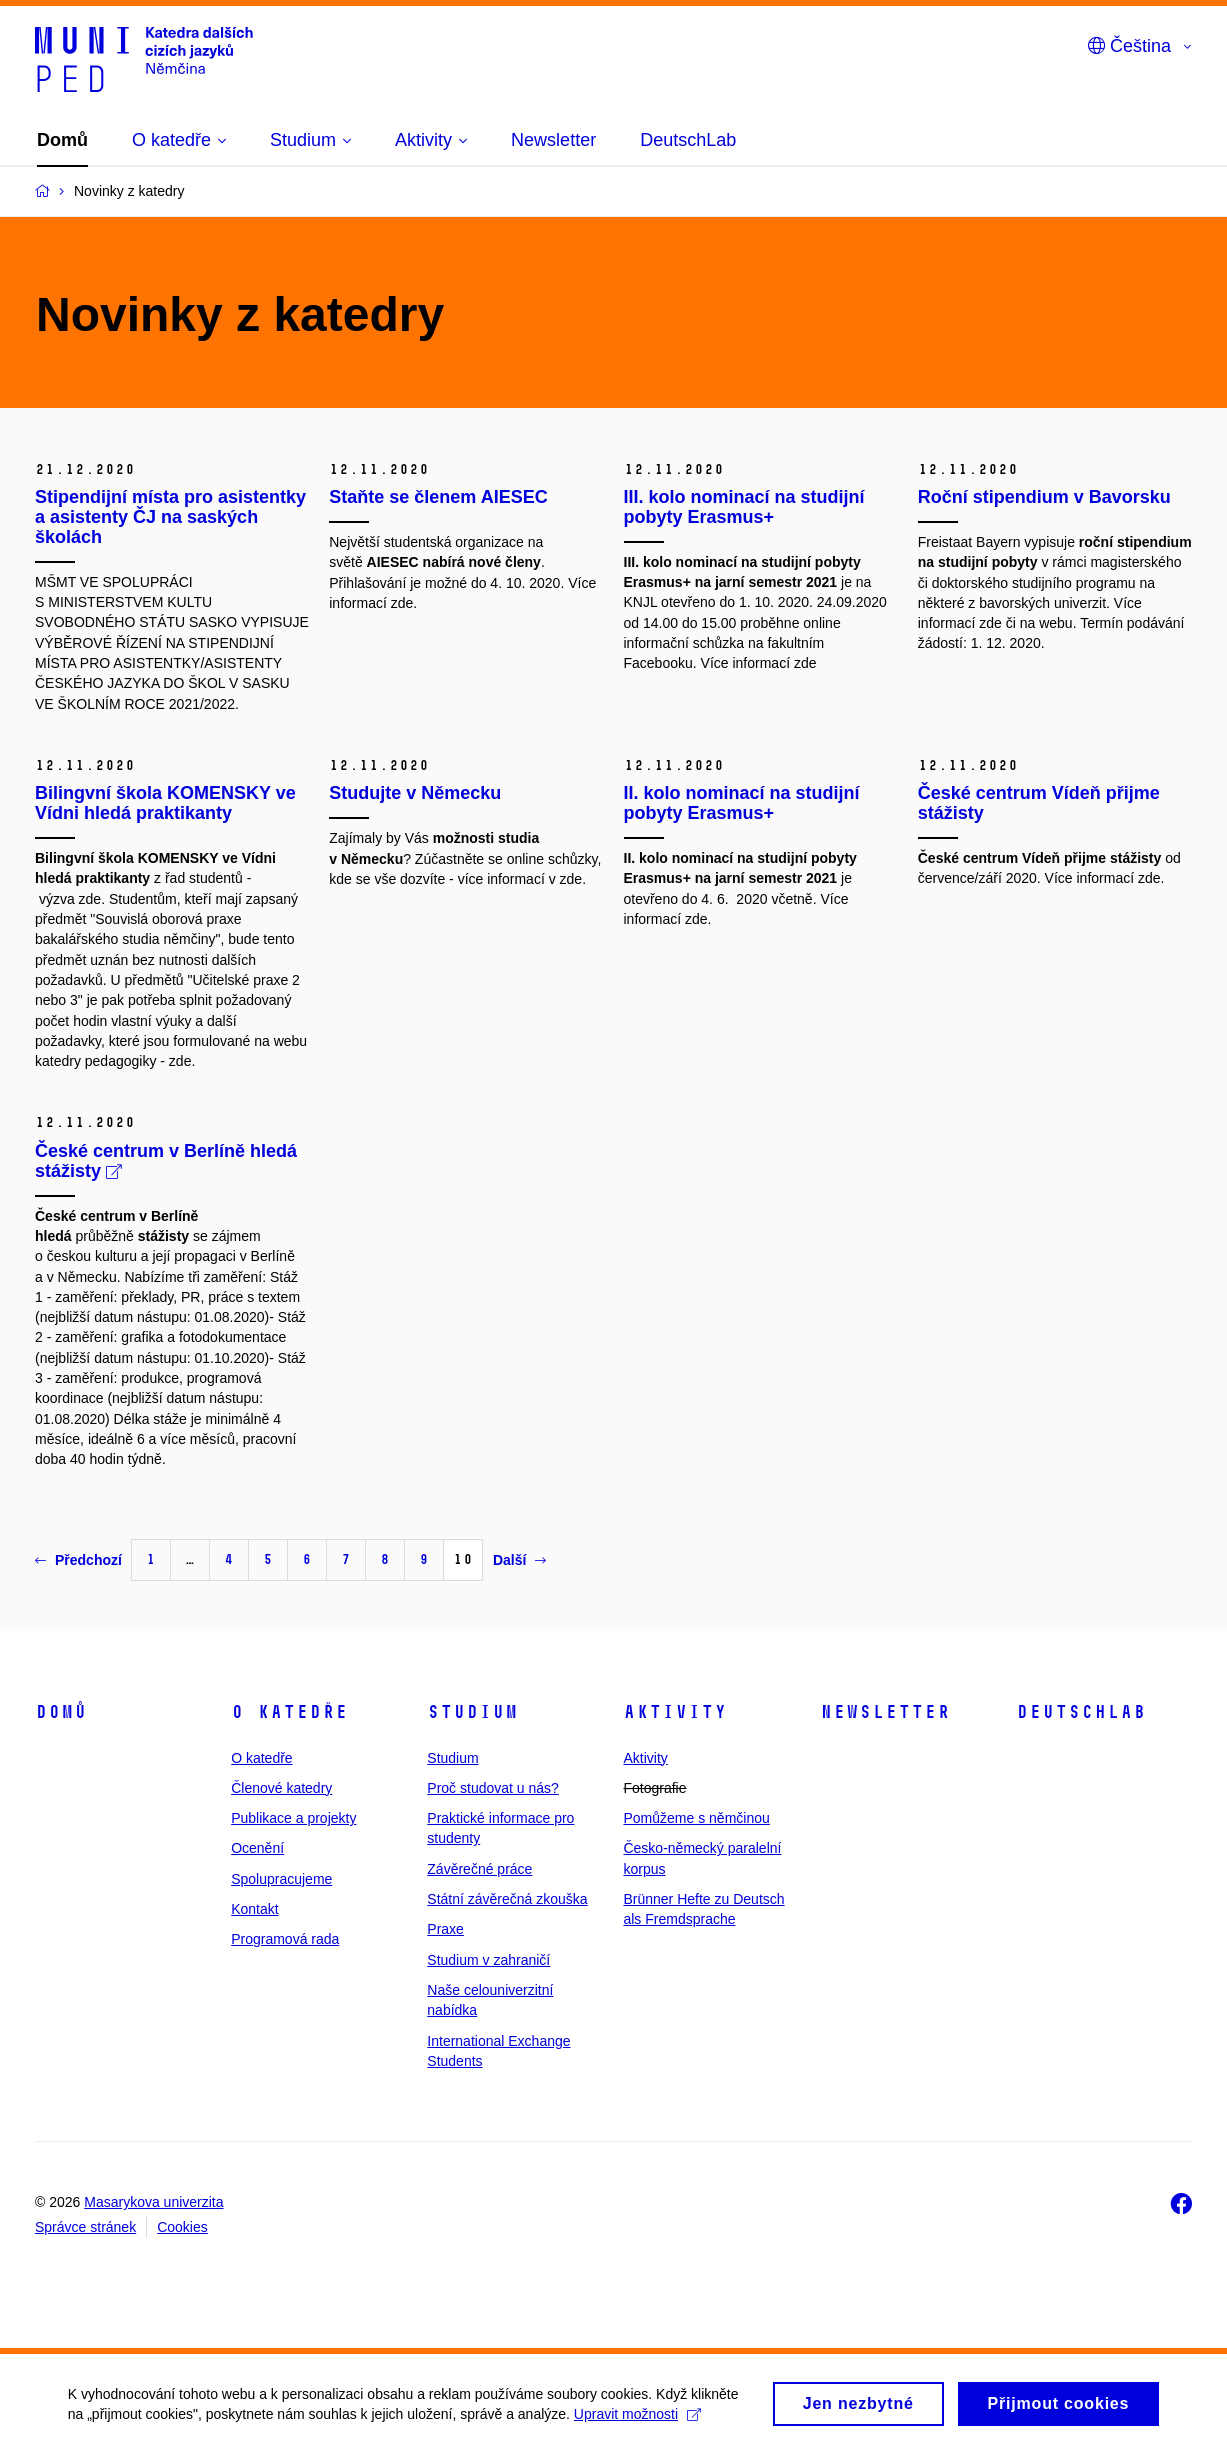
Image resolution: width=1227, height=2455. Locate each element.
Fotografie (654, 1788)
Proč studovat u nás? (493, 1788)
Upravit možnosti (639, 2420)
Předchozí (78, 1560)
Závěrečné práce (479, 1869)
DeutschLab (1081, 1712)
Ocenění (257, 1848)
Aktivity (675, 1712)
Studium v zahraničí (488, 1960)
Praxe (445, 1929)
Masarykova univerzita (153, 2202)
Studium (472, 1712)
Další (519, 1560)
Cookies (182, 2227)
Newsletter (885, 1712)
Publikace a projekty (293, 1818)
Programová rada (285, 1939)
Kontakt (254, 1909)
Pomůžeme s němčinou (696, 1818)
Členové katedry (281, 1788)
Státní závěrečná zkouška (507, 1899)
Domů (61, 1712)
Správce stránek (85, 2227)
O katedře (289, 1712)
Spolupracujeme (281, 1879)
